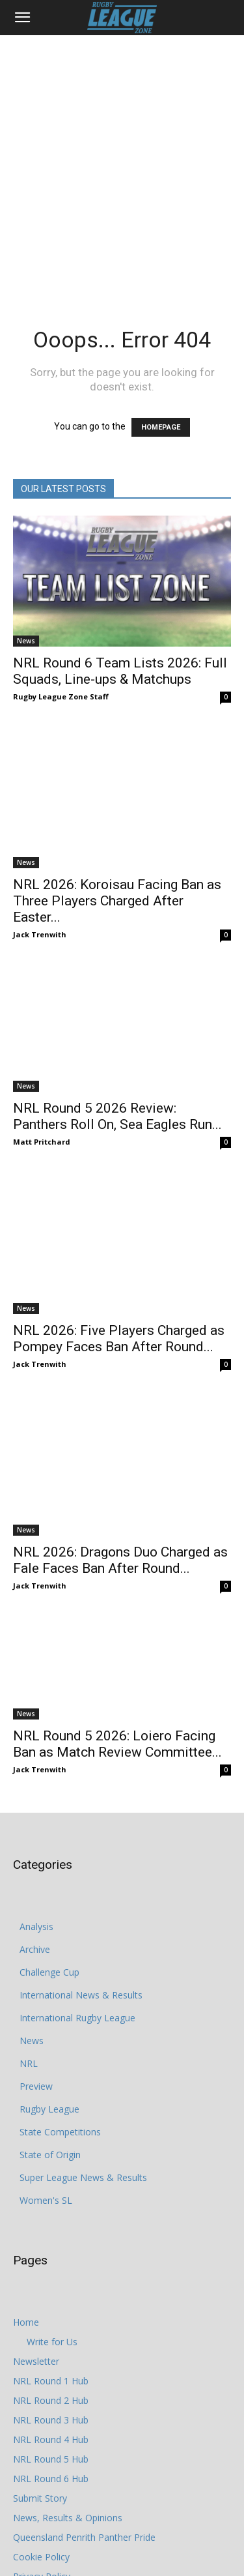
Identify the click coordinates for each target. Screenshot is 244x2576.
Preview (36, 1950)
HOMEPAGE (160, 427)
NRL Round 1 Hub (50, 2244)
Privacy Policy (41, 2440)
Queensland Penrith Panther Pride (84, 2401)
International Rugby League (77, 1881)
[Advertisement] (122, 164)
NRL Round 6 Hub (50, 2342)
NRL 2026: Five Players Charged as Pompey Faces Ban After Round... (118, 1239)
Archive (35, 1813)
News (26, 640)
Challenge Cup (49, 1836)
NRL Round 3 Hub (50, 2283)
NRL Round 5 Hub (50, 2323)
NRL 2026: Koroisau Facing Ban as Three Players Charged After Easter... (117, 863)
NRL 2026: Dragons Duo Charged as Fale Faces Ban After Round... (120, 1424)
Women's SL (46, 2064)
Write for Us (52, 2205)
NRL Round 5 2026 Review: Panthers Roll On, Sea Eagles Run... (117, 1056)
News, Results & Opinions (67, 2381)
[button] (22, 17)
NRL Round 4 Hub (50, 2303)
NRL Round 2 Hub (50, 2264)
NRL (29, 1927)
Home (26, 2186)
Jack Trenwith (39, 896)
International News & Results (81, 1858)
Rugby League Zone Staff (61, 696)
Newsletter (36, 2225)
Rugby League (49, 1973)
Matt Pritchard (41, 1081)
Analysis (36, 1790)
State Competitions (60, 1995)
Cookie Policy (41, 2420)
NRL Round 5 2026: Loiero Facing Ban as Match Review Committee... (117, 1608)
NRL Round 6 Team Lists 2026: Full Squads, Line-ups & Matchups (120, 671)
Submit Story (40, 2362)
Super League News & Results (83, 2041)
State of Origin (50, 2018)
